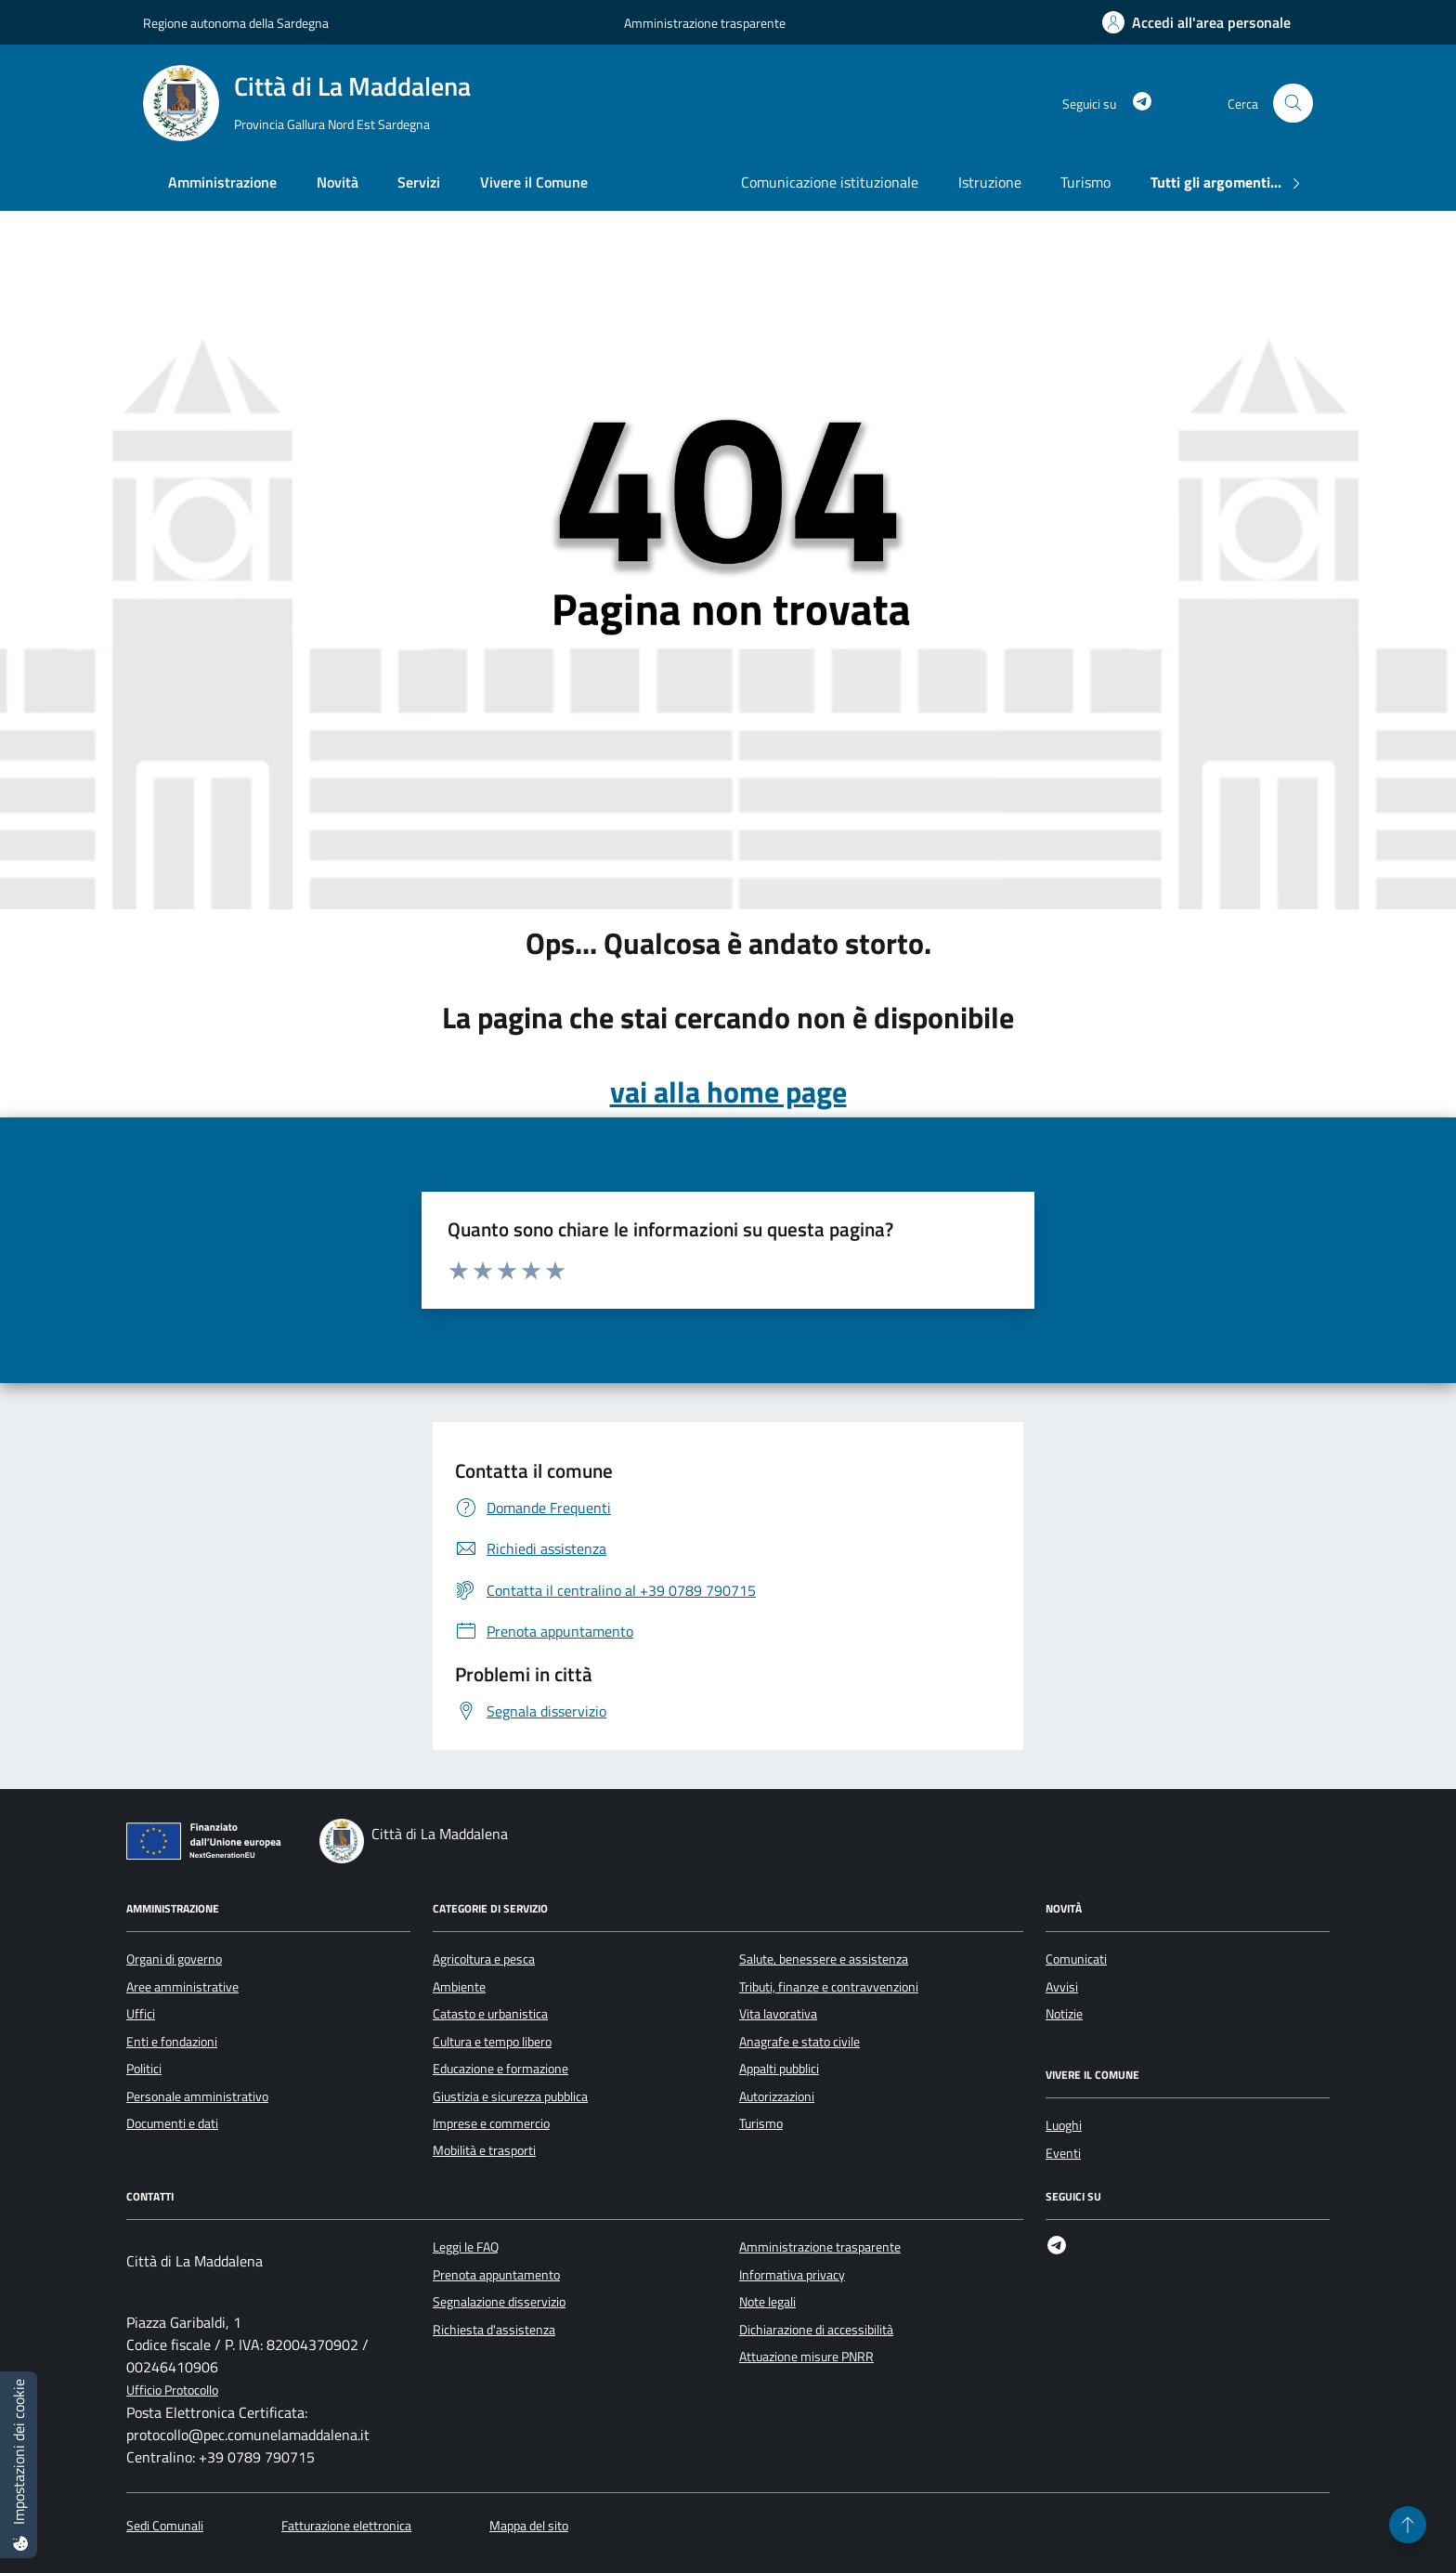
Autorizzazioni (776, 2096)
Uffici (140, 2014)
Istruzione (989, 182)
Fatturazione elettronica (346, 2526)
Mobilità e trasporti (484, 2150)
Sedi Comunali (164, 2526)
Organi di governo (174, 1959)
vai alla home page (728, 1091)
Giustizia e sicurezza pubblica (510, 2096)
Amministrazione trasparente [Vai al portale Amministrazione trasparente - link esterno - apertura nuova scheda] (705, 23)
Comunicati (1076, 1959)
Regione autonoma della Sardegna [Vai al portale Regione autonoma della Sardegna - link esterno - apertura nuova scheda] (236, 23)
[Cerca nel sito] (1293, 104)
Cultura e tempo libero (492, 2041)
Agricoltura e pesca (484, 1959)
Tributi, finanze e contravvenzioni (828, 1987)
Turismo (1085, 182)
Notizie (1064, 2014)
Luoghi (1064, 2125)
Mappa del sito (528, 2526)
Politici (144, 2068)
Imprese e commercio (491, 2123)
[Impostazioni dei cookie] (18, 2464)
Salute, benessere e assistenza (823, 1959)
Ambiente (459, 1987)
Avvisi (1062, 1987)
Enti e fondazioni (171, 2041)
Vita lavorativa (778, 2014)
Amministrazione (222, 182)
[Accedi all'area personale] (1196, 22)
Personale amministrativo (197, 2096)
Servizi (418, 182)
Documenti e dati (172, 2123)
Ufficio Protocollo (172, 2390)
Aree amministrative (182, 1987)
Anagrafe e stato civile (799, 2041)
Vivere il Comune (534, 182)
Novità (337, 182)
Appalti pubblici (779, 2068)
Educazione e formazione (500, 2068)
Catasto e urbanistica (490, 2014)
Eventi (1063, 2153)
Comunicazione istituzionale (829, 182)
